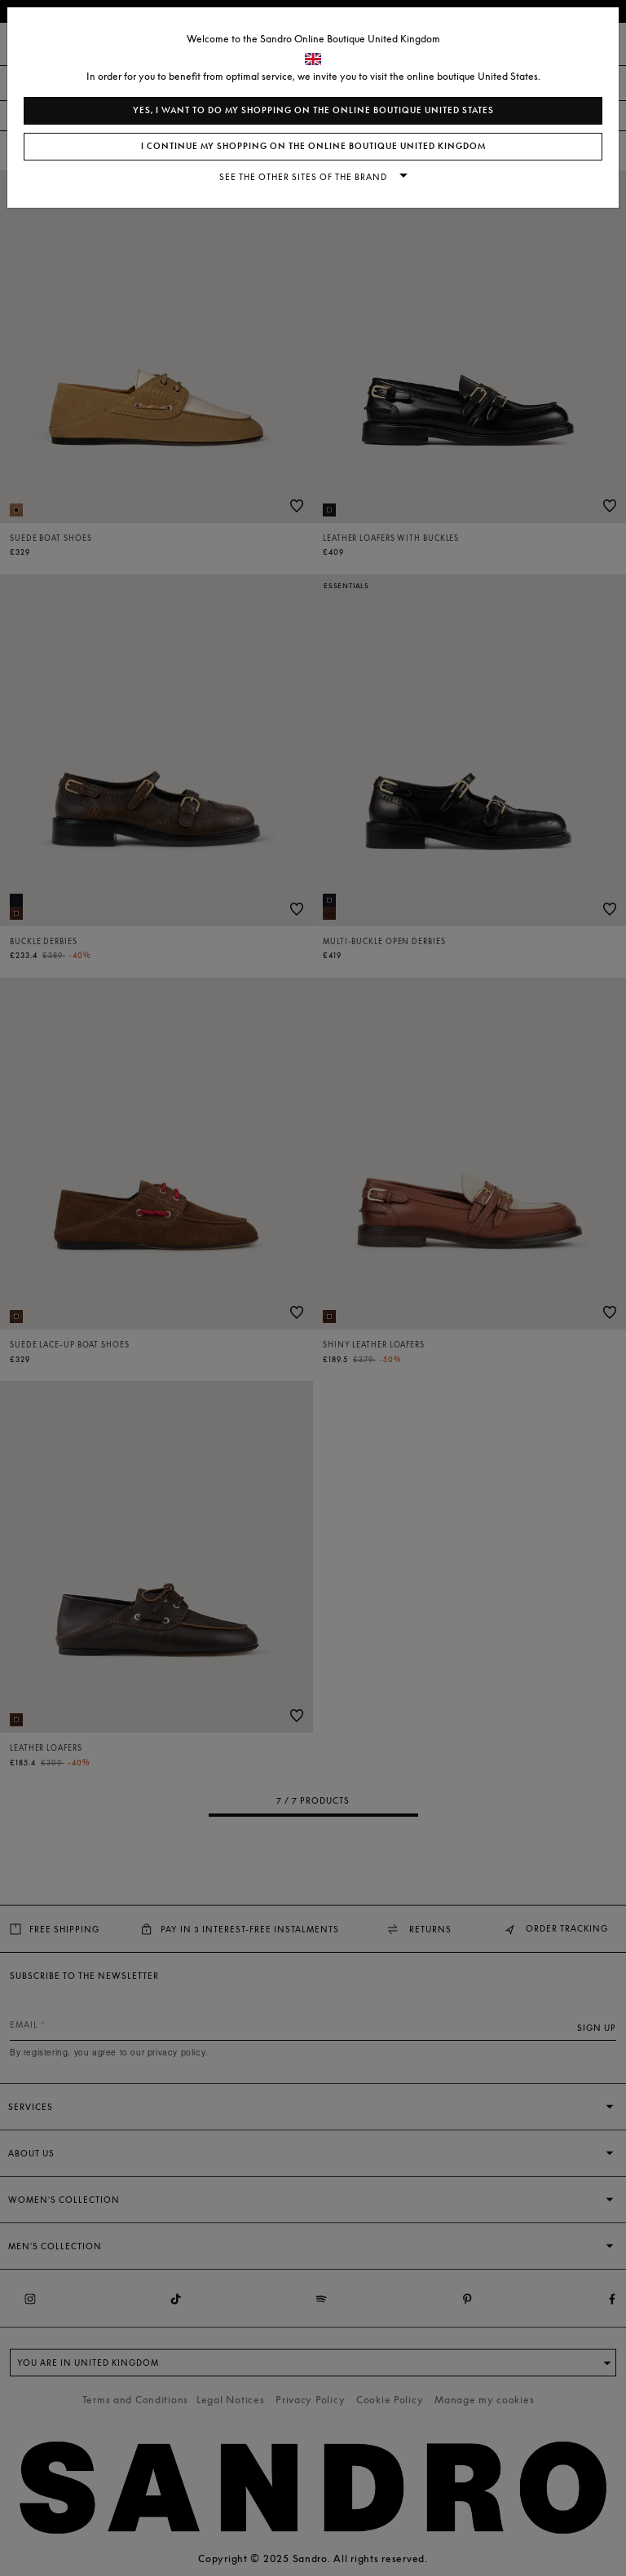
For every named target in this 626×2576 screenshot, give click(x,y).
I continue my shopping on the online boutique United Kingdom (313, 146)
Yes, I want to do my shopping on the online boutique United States (313, 110)
